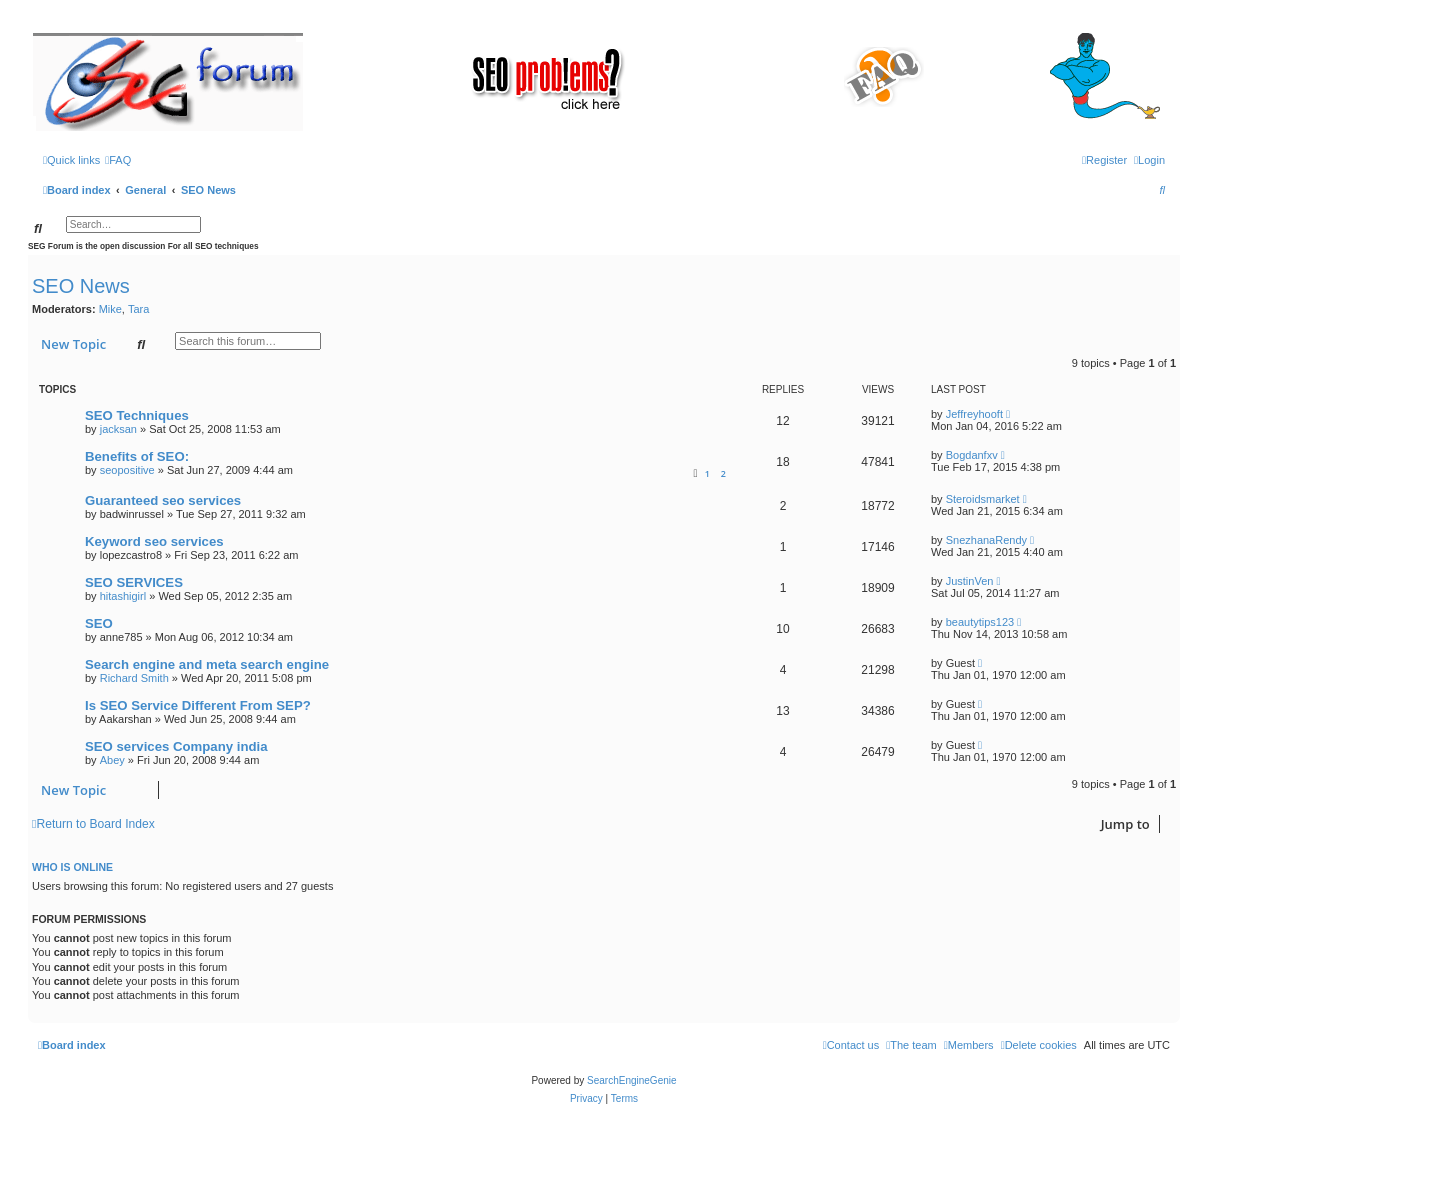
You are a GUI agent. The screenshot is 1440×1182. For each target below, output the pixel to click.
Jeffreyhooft (974, 414)
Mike (110, 309)
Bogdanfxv (972, 455)
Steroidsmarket (983, 499)
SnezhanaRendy (986, 540)
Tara (138, 309)
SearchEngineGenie (632, 1080)
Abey (112, 760)
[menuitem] (118, 160)
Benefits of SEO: (137, 456)
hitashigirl (123, 596)
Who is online (72, 867)
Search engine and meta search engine (207, 664)
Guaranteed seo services (163, 500)
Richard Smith (134, 678)
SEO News (81, 286)
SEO (99, 623)
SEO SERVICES (134, 582)
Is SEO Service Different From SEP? (198, 705)
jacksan (118, 429)
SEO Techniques (137, 415)
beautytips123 (980, 622)
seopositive (127, 470)
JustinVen (970, 581)
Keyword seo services (154, 541)
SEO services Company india (176, 746)
